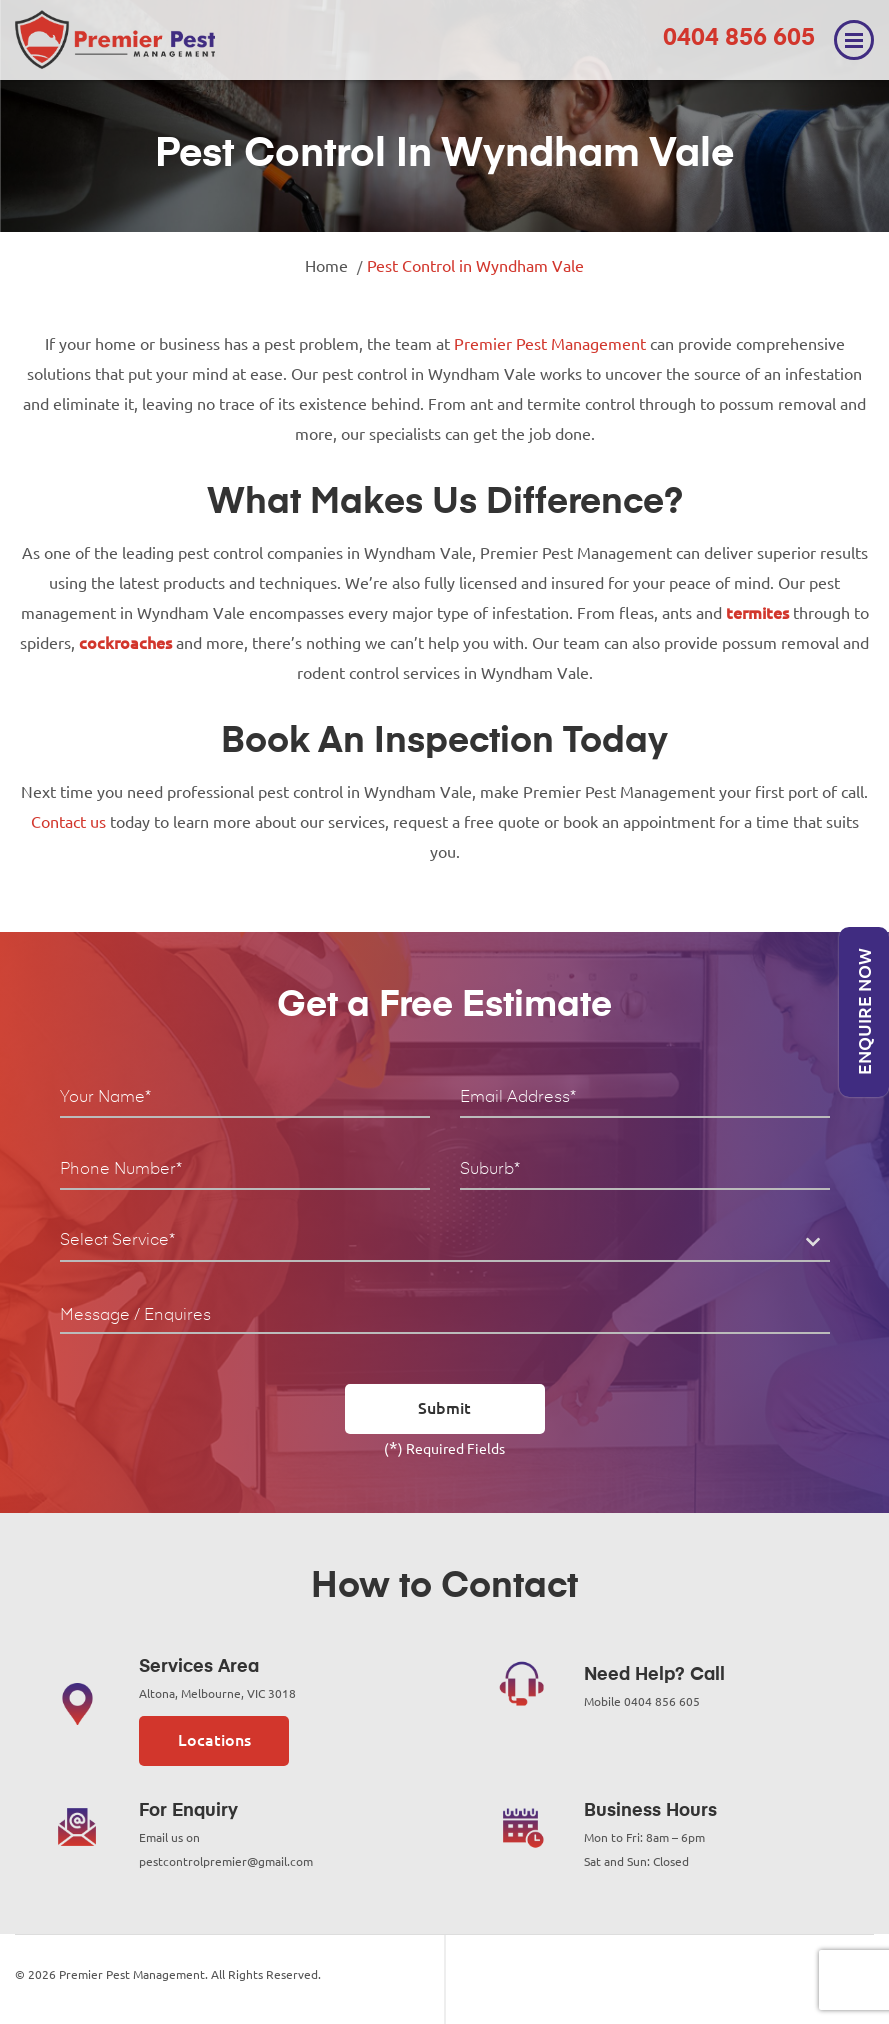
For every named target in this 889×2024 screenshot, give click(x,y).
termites (757, 613)
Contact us (68, 822)
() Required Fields (444, 1447)
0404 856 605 (739, 38)
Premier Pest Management (550, 344)
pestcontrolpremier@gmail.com (226, 1861)
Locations (214, 1740)
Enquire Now (864, 1012)
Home (326, 266)
